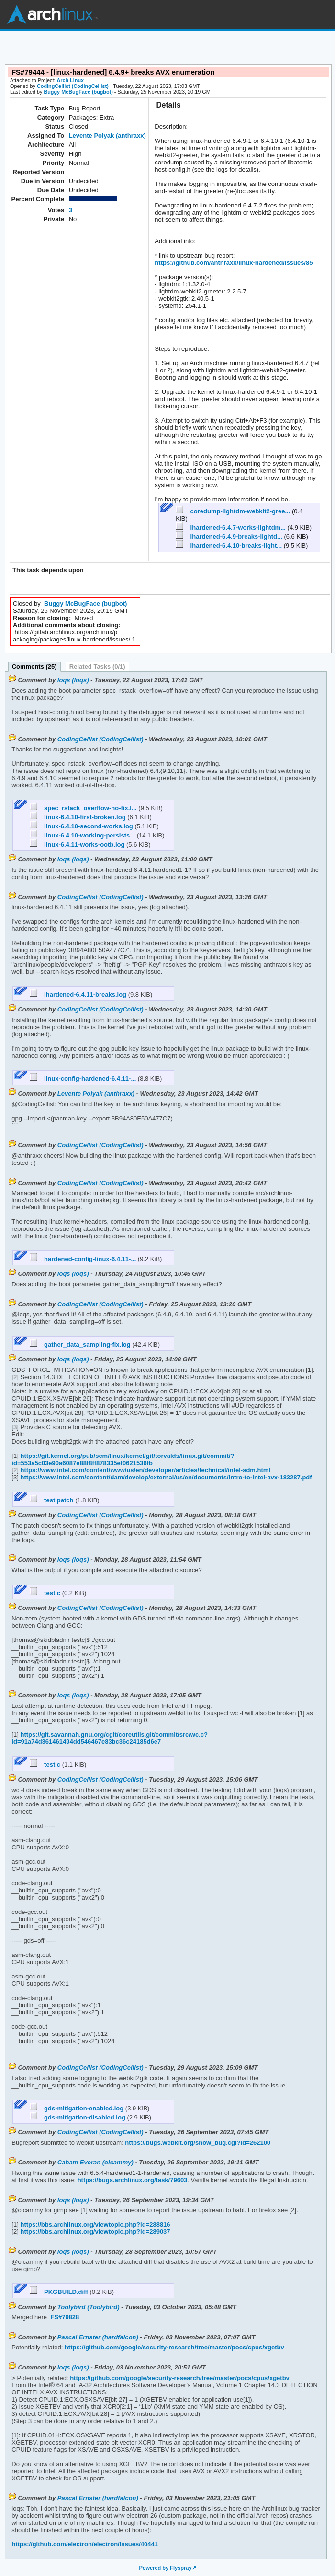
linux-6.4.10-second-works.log (82, 826)
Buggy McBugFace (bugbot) (78, 92)
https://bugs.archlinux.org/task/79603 (131, 2180)
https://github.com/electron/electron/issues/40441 (84, 2544)
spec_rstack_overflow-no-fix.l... (84, 808)
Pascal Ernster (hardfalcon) (97, 2337)
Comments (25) (34, 666)
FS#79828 (64, 2317)
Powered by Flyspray (165, 2568)
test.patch (52, 1500)
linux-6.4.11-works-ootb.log (78, 844)
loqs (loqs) (73, 680)
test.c (46, 1593)
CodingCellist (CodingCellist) (73, 86)
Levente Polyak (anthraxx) (107, 135)
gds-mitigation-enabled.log (77, 2108)
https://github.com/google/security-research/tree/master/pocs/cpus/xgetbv (173, 2347)
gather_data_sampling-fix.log (81, 1344)
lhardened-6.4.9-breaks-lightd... (230, 536)
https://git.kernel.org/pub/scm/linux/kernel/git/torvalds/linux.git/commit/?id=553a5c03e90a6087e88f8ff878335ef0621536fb (122, 1459)
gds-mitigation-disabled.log (78, 2117)
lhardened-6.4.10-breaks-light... (230, 545)
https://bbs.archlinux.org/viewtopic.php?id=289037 (94, 2231)
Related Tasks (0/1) (97, 666)
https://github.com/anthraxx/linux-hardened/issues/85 (234, 262)
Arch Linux (52, 14)
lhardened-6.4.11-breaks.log (79, 994)
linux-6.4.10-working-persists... (83, 835)
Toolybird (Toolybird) (88, 2307)
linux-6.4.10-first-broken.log (79, 817)
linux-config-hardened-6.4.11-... (84, 1078)
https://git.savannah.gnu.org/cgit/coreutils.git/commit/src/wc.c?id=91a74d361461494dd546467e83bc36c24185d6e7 (109, 1738)
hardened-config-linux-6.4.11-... (84, 1258)
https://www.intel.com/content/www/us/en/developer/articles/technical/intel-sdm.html (144, 1470)
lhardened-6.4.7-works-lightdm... (231, 527)
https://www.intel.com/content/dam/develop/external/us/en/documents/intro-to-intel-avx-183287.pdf (165, 1477)
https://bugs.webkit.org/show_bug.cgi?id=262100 (196, 2142)
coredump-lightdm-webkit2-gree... (234, 511)
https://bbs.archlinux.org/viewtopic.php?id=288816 (94, 2224)
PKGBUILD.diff (60, 2291)
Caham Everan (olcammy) (95, 2162)
